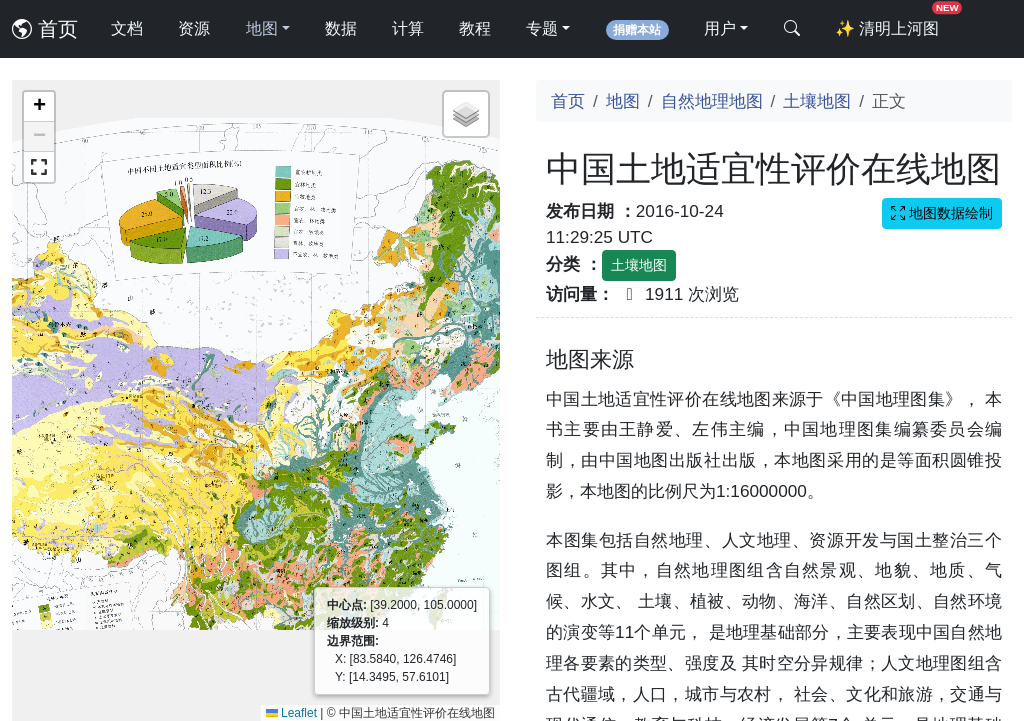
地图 (623, 101)
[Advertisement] (774, 528)
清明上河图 (891, 22)
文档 (127, 28)
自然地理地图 (712, 101)
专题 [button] (542, 28)
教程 (475, 28)
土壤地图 (817, 101)
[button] (39, 107)
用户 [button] (720, 28)
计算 (408, 28)
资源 (194, 28)
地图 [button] (262, 28)
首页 (45, 29)
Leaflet (291, 713)
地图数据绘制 (942, 213)
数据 (341, 28)
